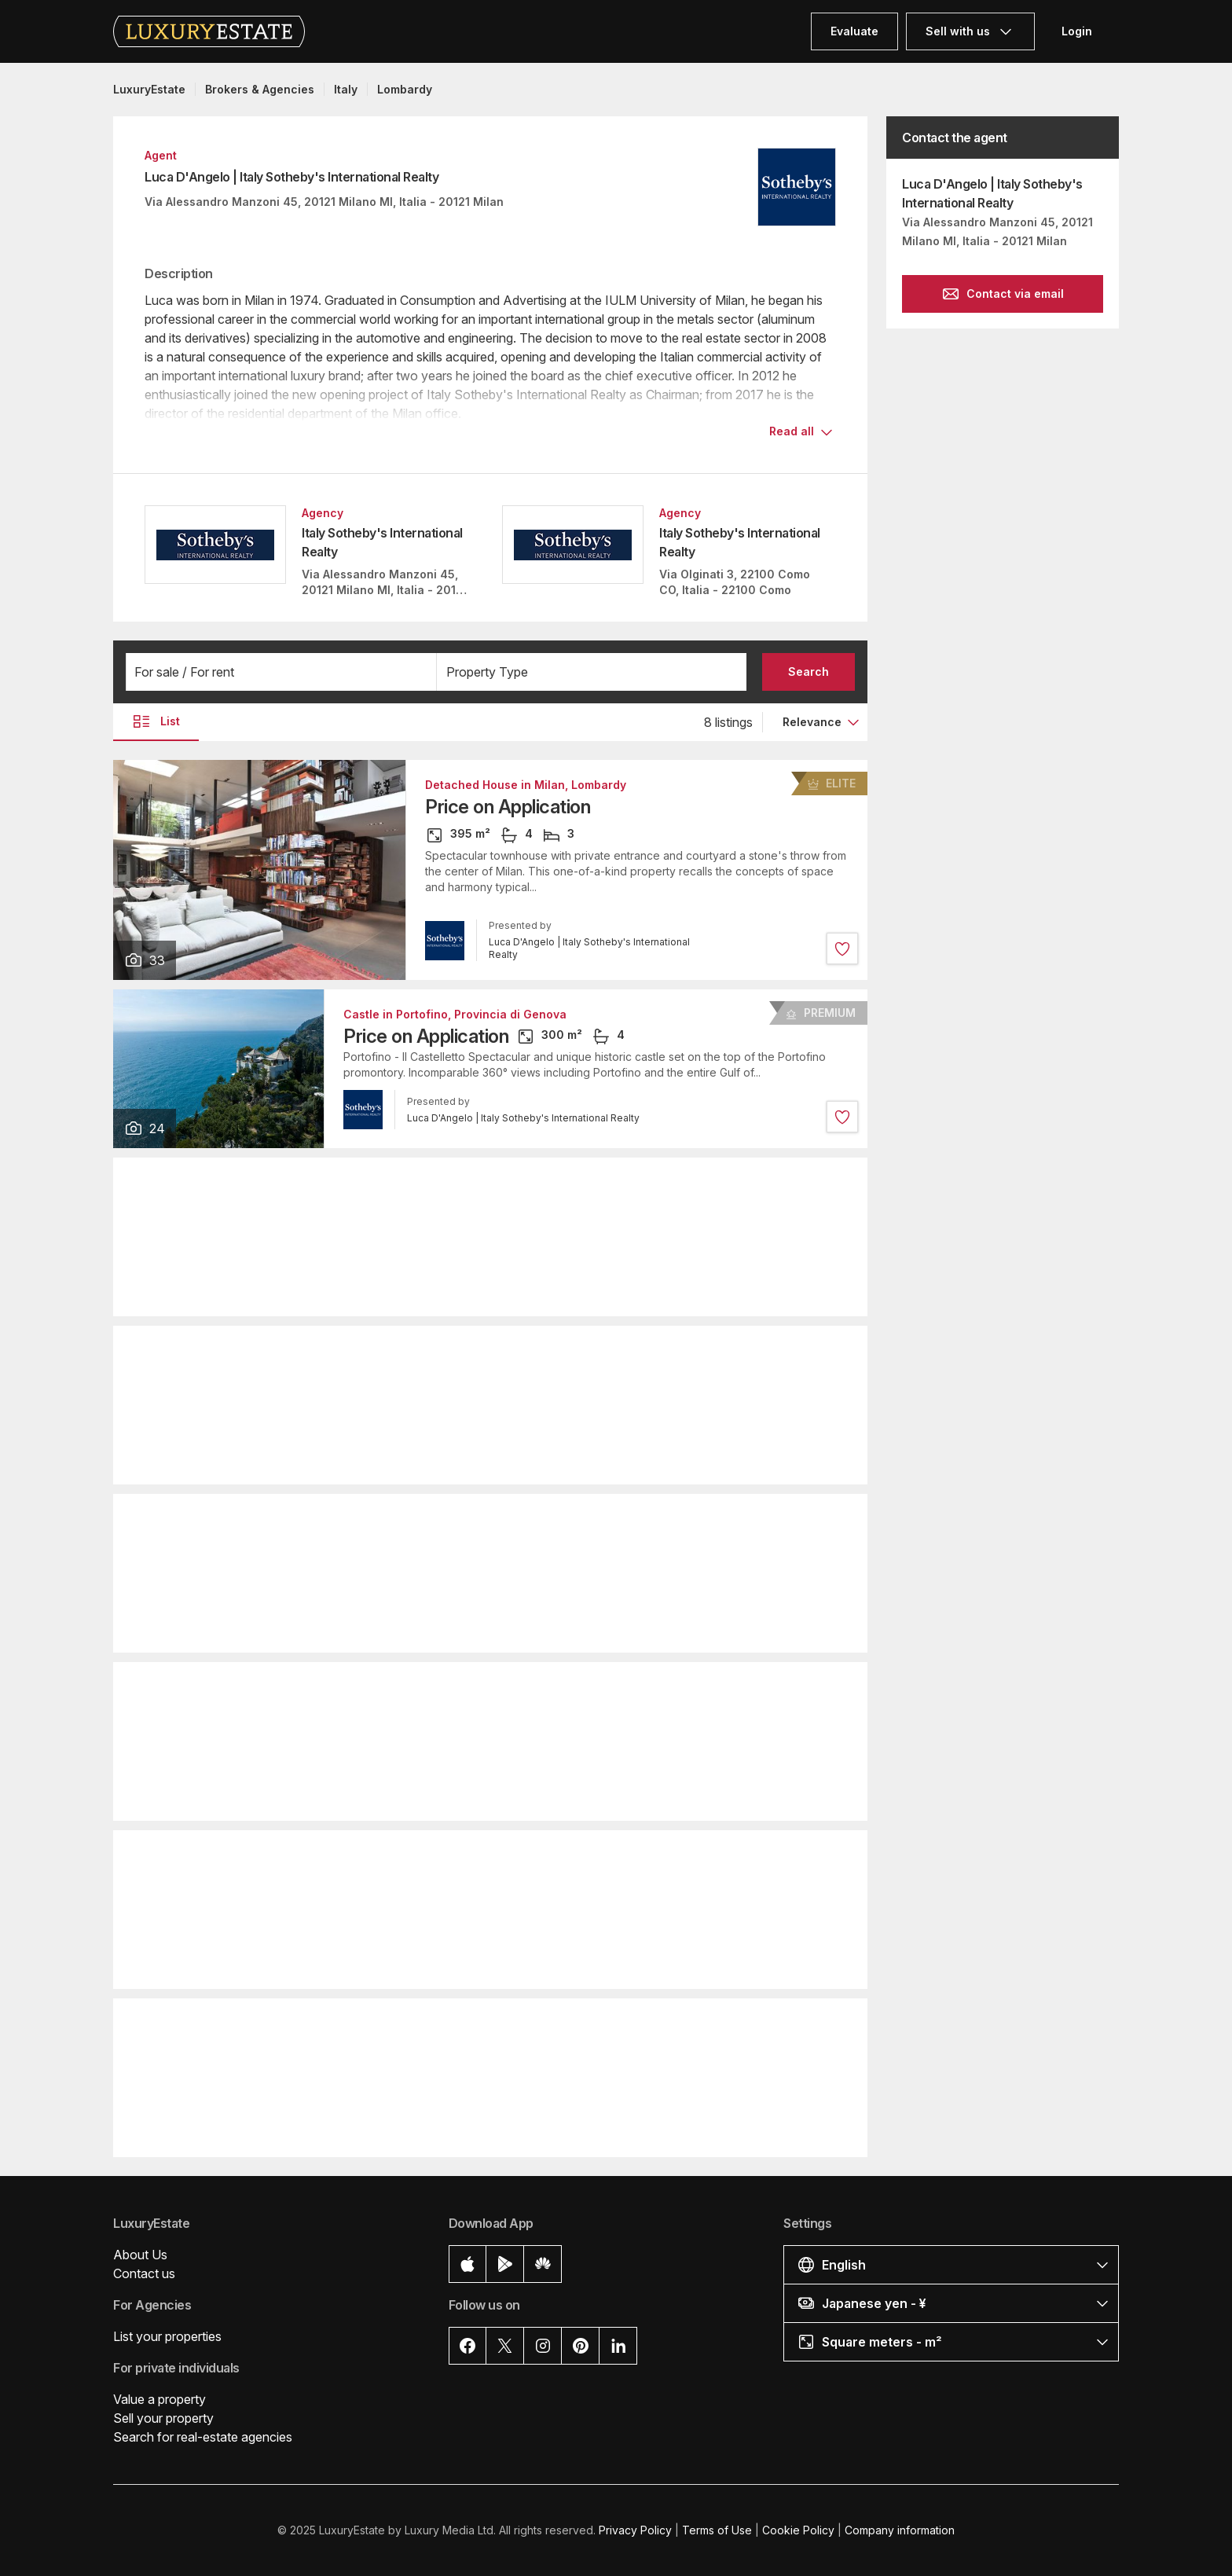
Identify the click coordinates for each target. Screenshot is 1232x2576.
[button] (281, 672)
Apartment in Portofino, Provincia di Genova (465, 1351)
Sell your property (163, 2418)
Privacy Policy (635, 2530)
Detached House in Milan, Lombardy (525, 785)
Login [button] (1077, 31)
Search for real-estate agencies (202, 2437)
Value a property (159, 2399)
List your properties (167, 2336)
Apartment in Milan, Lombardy (426, 1519)
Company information (900, 2530)
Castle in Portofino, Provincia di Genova (454, 1014)
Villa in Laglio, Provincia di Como (434, 1182)
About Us (140, 2254)
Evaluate (854, 31)
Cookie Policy (798, 2530)
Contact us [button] (144, 2273)
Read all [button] (791, 431)
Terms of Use (717, 2530)
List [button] (156, 721)
